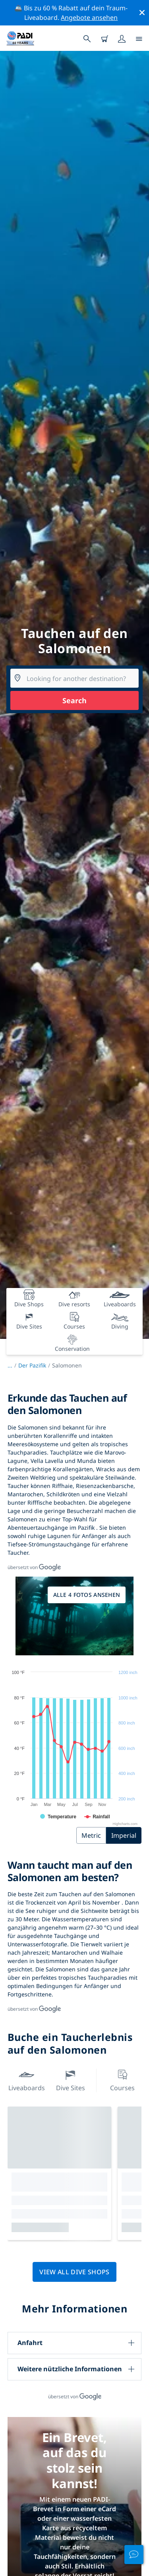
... (13, 1365)
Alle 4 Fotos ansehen (86, 1594)
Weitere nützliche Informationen (69, 2369)
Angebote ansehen (89, 17)
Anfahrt (30, 2342)
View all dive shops (74, 2272)
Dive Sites (70, 2079)
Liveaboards (26, 2079)
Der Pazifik (32, 1365)
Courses (122, 2079)
